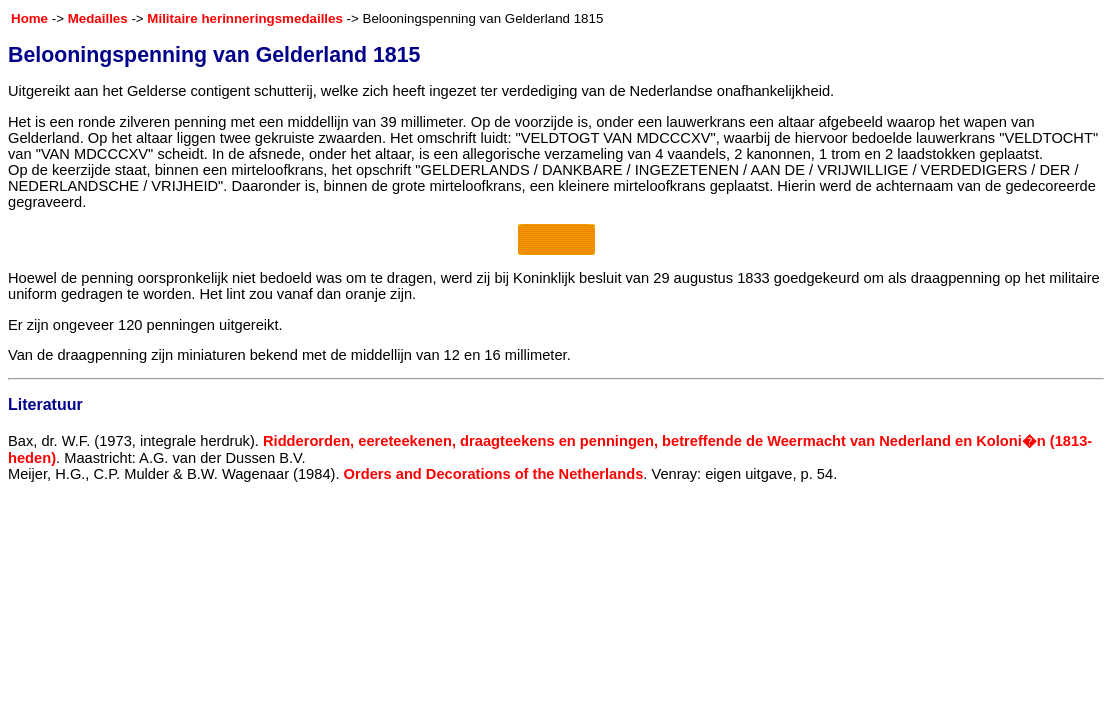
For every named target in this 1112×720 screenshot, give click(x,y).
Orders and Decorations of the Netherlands (494, 474)
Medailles (98, 18)
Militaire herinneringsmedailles (245, 18)
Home (29, 18)
